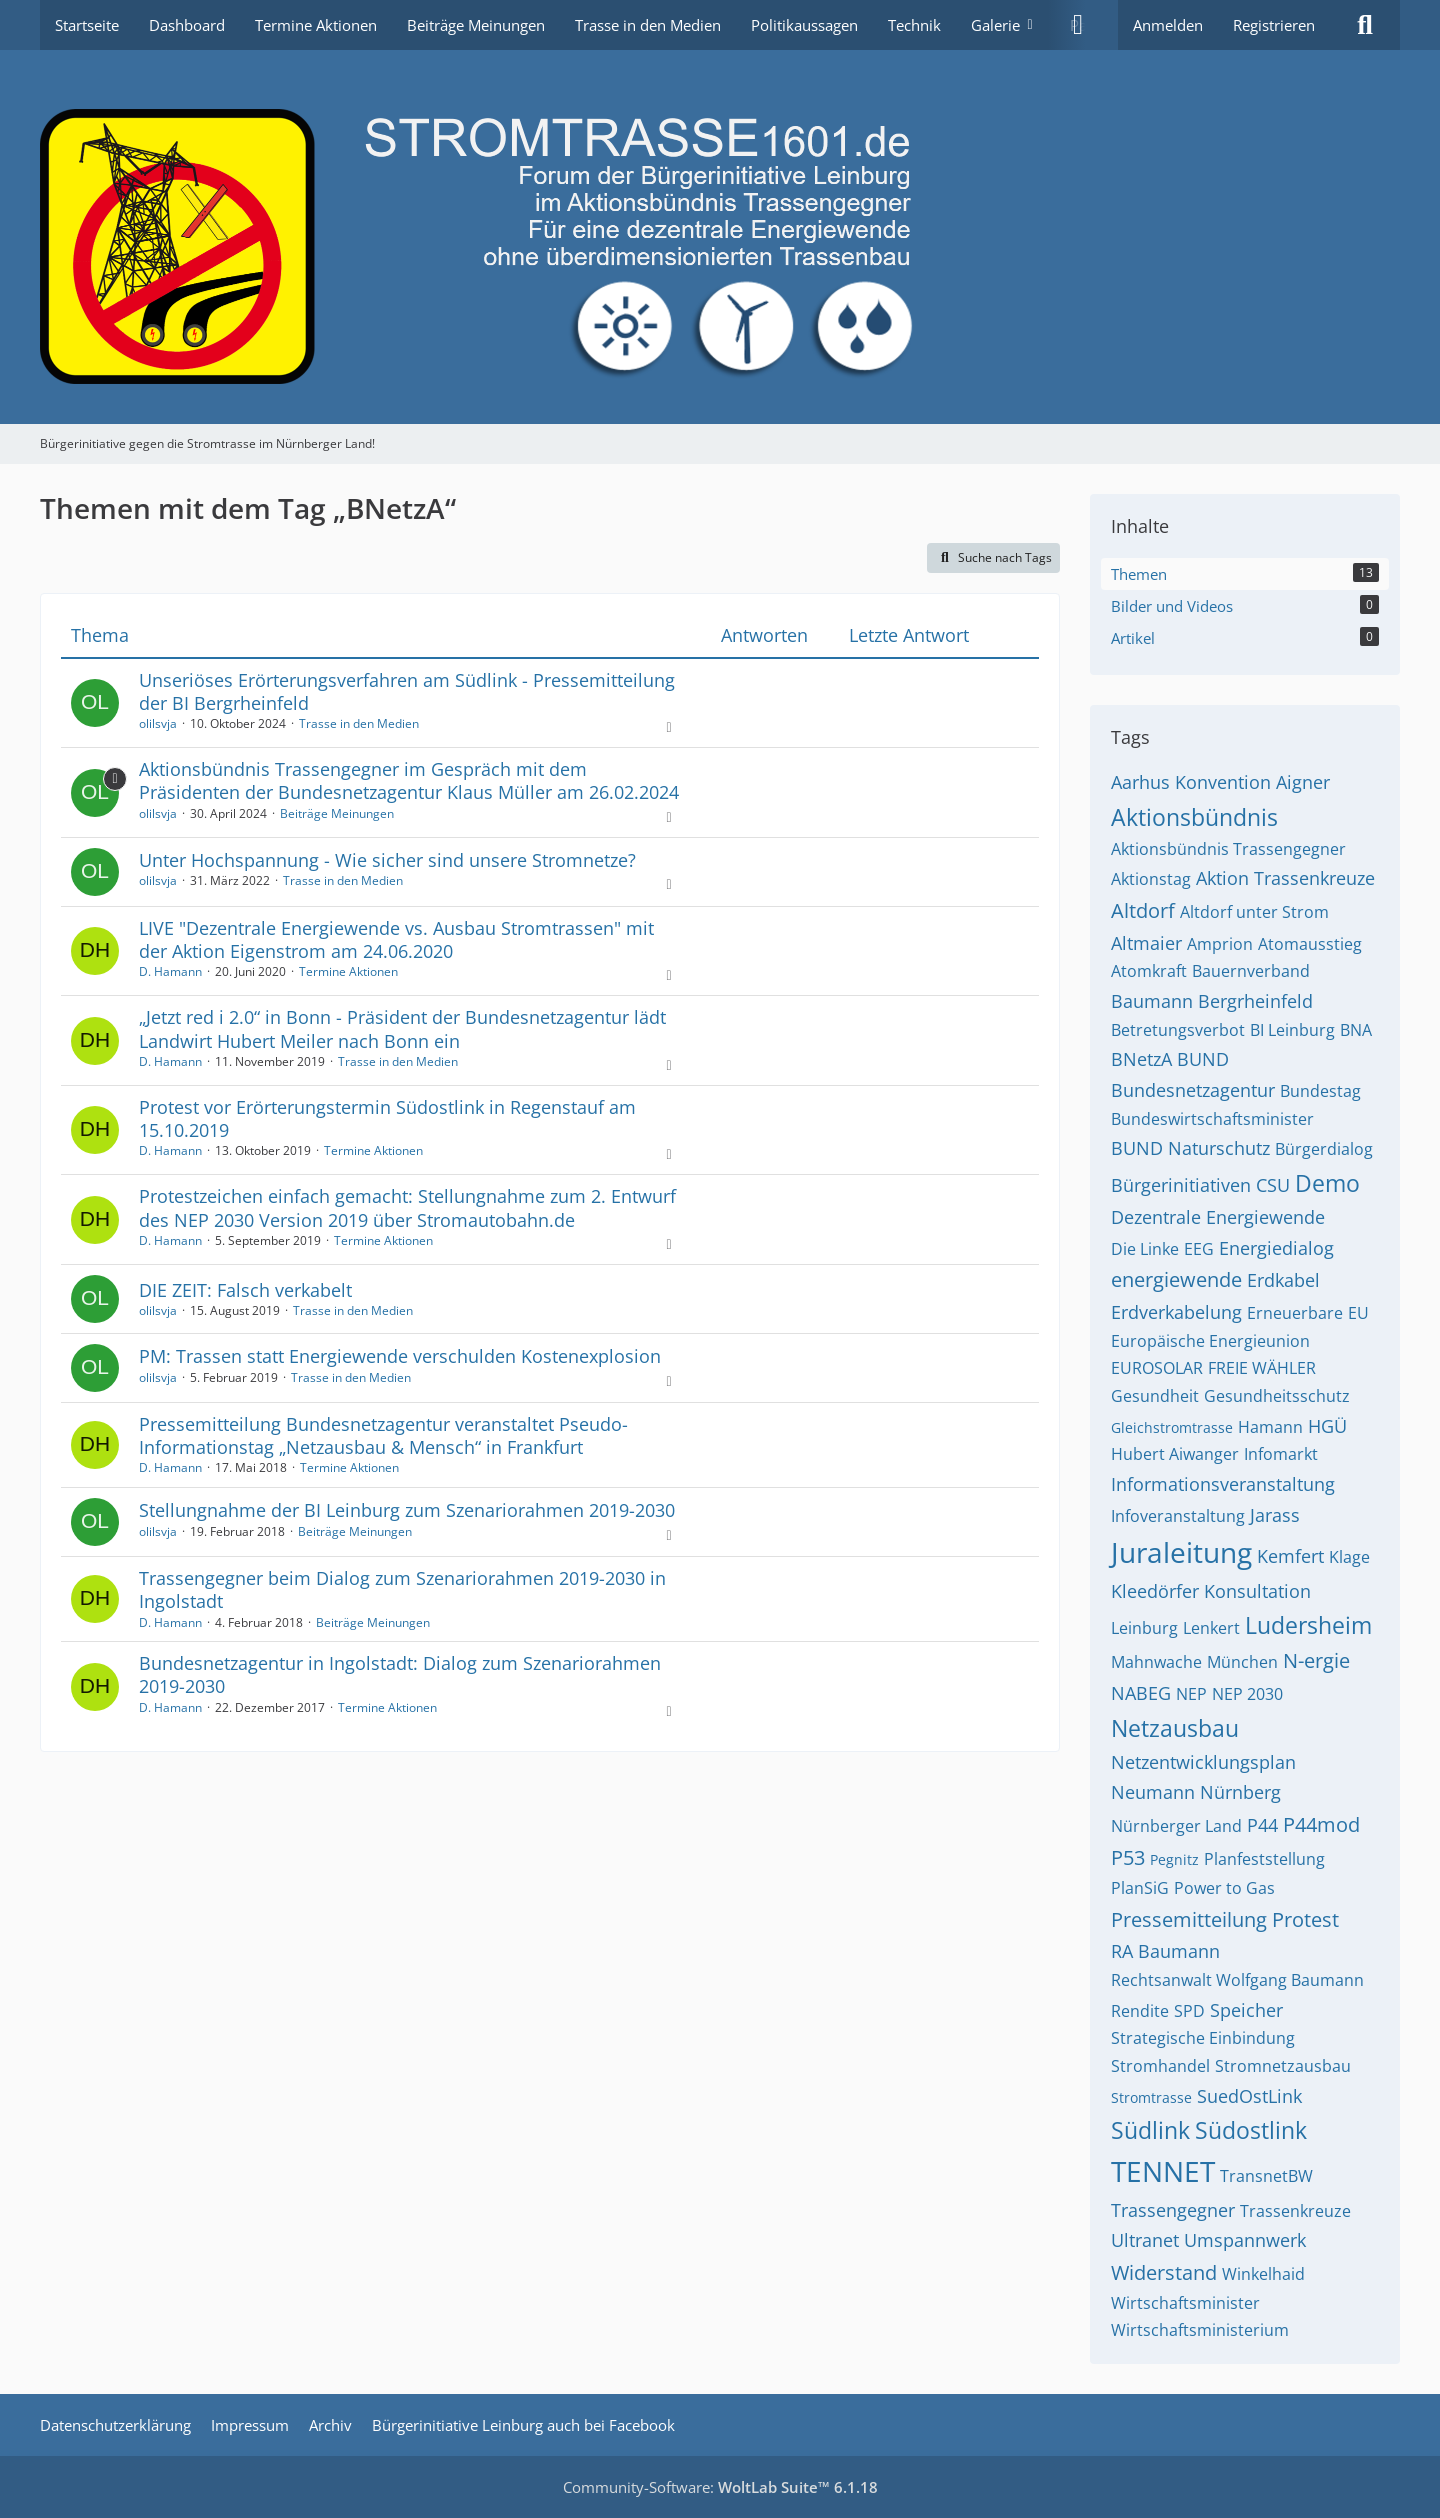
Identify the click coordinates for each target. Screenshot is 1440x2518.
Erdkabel (1283, 1280)
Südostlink (1251, 2130)
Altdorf (1143, 910)
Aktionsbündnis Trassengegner (1228, 849)
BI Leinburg (1292, 1030)
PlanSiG (1140, 1888)
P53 (1128, 1857)
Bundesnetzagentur (1193, 1090)
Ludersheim (1308, 1625)
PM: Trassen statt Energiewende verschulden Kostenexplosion (400, 1356)
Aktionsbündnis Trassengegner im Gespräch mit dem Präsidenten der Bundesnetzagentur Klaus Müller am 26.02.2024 (409, 780)
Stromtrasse (1151, 2097)
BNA (1356, 1030)
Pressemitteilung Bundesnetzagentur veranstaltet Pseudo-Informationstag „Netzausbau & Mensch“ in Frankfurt (383, 1435)
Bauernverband (1251, 971)
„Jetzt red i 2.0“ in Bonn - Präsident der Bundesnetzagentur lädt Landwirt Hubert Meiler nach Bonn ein (402, 1028)
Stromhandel (1160, 2066)
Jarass (1275, 1515)
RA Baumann (1165, 1951)
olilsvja (158, 723)
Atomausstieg (1310, 944)
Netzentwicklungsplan (1203, 1762)
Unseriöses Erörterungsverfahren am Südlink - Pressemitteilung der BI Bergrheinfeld (407, 691)
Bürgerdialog (1324, 1149)
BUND (1203, 1059)
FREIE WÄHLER (1262, 1368)
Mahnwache (1156, 1662)
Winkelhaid (1263, 2274)
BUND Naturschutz (1190, 1148)
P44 (1262, 1825)
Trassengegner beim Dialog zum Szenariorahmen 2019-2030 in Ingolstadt (402, 1589)
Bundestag (1320, 1091)
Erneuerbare (1295, 1313)
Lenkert (1211, 1628)
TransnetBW (1266, 2176)
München (1242, 1662)
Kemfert (1290, 1556)
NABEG (1141, 1693)
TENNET (1163, 2171)
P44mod (1321, 1824)
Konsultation (1257, 1591)
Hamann (1270, 1427)
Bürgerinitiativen (1181, 1185)
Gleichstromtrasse (1172, 1427)
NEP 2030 (1247, 1694)
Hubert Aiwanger (1175, 1454)
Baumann (1152, 1001)
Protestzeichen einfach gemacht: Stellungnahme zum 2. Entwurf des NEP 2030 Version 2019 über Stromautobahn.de (407, 1207)
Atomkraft (1149, 971)
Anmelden (1168, 25)
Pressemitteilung (1189, 1919)
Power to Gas (1224, 1888)
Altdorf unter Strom (1254, 912)
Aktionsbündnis (1194, 817)
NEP (1191, 1694)
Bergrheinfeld (1255, 1001)
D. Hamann (170, 971)
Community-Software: (720, 2487)
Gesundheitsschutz (1277, 1396)
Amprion (1220, 944)
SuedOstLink (1249, 2096)
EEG (1199, 1249)
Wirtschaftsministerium (1200, 2330)
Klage (1349, 1557)
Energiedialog (1276, 1248)
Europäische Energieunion (1210, 1341)
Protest (1305, 1919)
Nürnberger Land (1176, 1826)
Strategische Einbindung (1203, 2038)
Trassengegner (1173, 2210)
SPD (1189, 2011)
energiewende (1176, 1279)
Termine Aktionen (348, 971)
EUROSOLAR (1157, 1368)
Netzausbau (1175, 1728)
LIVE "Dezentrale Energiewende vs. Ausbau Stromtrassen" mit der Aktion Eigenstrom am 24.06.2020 (396, 939)
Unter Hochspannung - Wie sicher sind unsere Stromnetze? (387, 860)
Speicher (1246, 2010)
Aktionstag (1151, 879)
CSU (1273, 1185)
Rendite (1140, 2011)
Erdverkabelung (1176, 1312)
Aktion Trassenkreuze (1285, 878)
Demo (1327, 1183)
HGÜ (1327, 1426)
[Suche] (1365, 25)
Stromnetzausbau (1283, 2066)
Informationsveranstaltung (1223, 1484)
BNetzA (1141, 1059)
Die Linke (1145, 1249)
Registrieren (1274, 25)
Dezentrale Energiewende (1218, 1217)
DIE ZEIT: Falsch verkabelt (245, 1290)
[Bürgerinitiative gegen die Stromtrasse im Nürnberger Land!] (720, 237)
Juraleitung (1181, 1552)
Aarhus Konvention (1191, 782)
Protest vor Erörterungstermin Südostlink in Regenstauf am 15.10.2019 (387, 1118)
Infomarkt (1281, 1454)
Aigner (1303, 782)
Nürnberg (1240, 1792)
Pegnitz (1174, 1859)
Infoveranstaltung (1178, 1516)
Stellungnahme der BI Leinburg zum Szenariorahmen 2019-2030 (407, 1510)
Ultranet (1145, 2240)
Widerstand (1164, 2272)
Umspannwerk (1245, 2240)
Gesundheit (1155, 1396)
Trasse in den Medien (359, 723)
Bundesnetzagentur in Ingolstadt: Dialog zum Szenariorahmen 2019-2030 (400, 1674)
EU (1358, 1313)
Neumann (1153, 1792)
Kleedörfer (1155, 1591)
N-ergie (1316, 1660)
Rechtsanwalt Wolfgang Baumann (1237, 1980)
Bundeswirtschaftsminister (1212, 1119)
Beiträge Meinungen (337, 813)
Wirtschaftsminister (1185, 2303)
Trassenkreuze (1295, 2211)
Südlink (1150, 2130)
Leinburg (1144, 1628)
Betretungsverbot (1178, 1030)
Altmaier (1146, 943)
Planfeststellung (1264, 1859)
